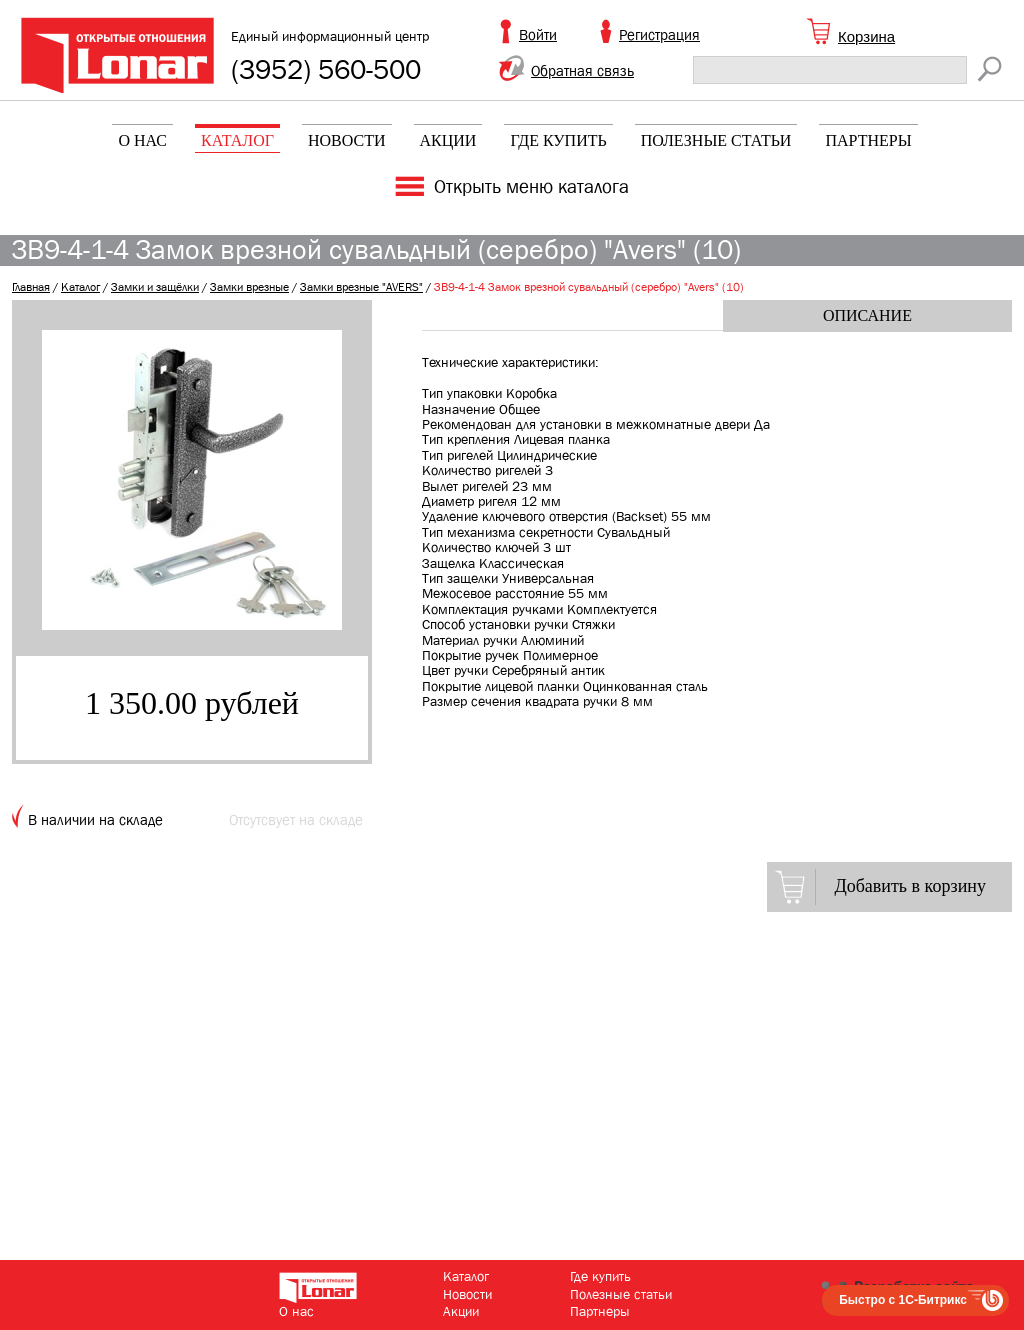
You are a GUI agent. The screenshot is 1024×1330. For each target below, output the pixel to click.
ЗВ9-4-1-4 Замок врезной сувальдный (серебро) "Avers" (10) (589, 287)
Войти (538, 35)
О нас (142, 140)
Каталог (237, 140)
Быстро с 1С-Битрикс (903, 1300)
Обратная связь (582, 71)
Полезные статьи (716, 140)
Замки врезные (249, 287)
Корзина (866, 36)
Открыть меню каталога (531, 187)
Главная (31, 287)
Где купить (558, 140)
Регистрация (659, 35)
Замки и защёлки (155, 287)
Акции (448, 140)
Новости (347, 140)
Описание (867, 315)
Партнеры (868, 140)
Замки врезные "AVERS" (361, 287)
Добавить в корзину (910, 886)
